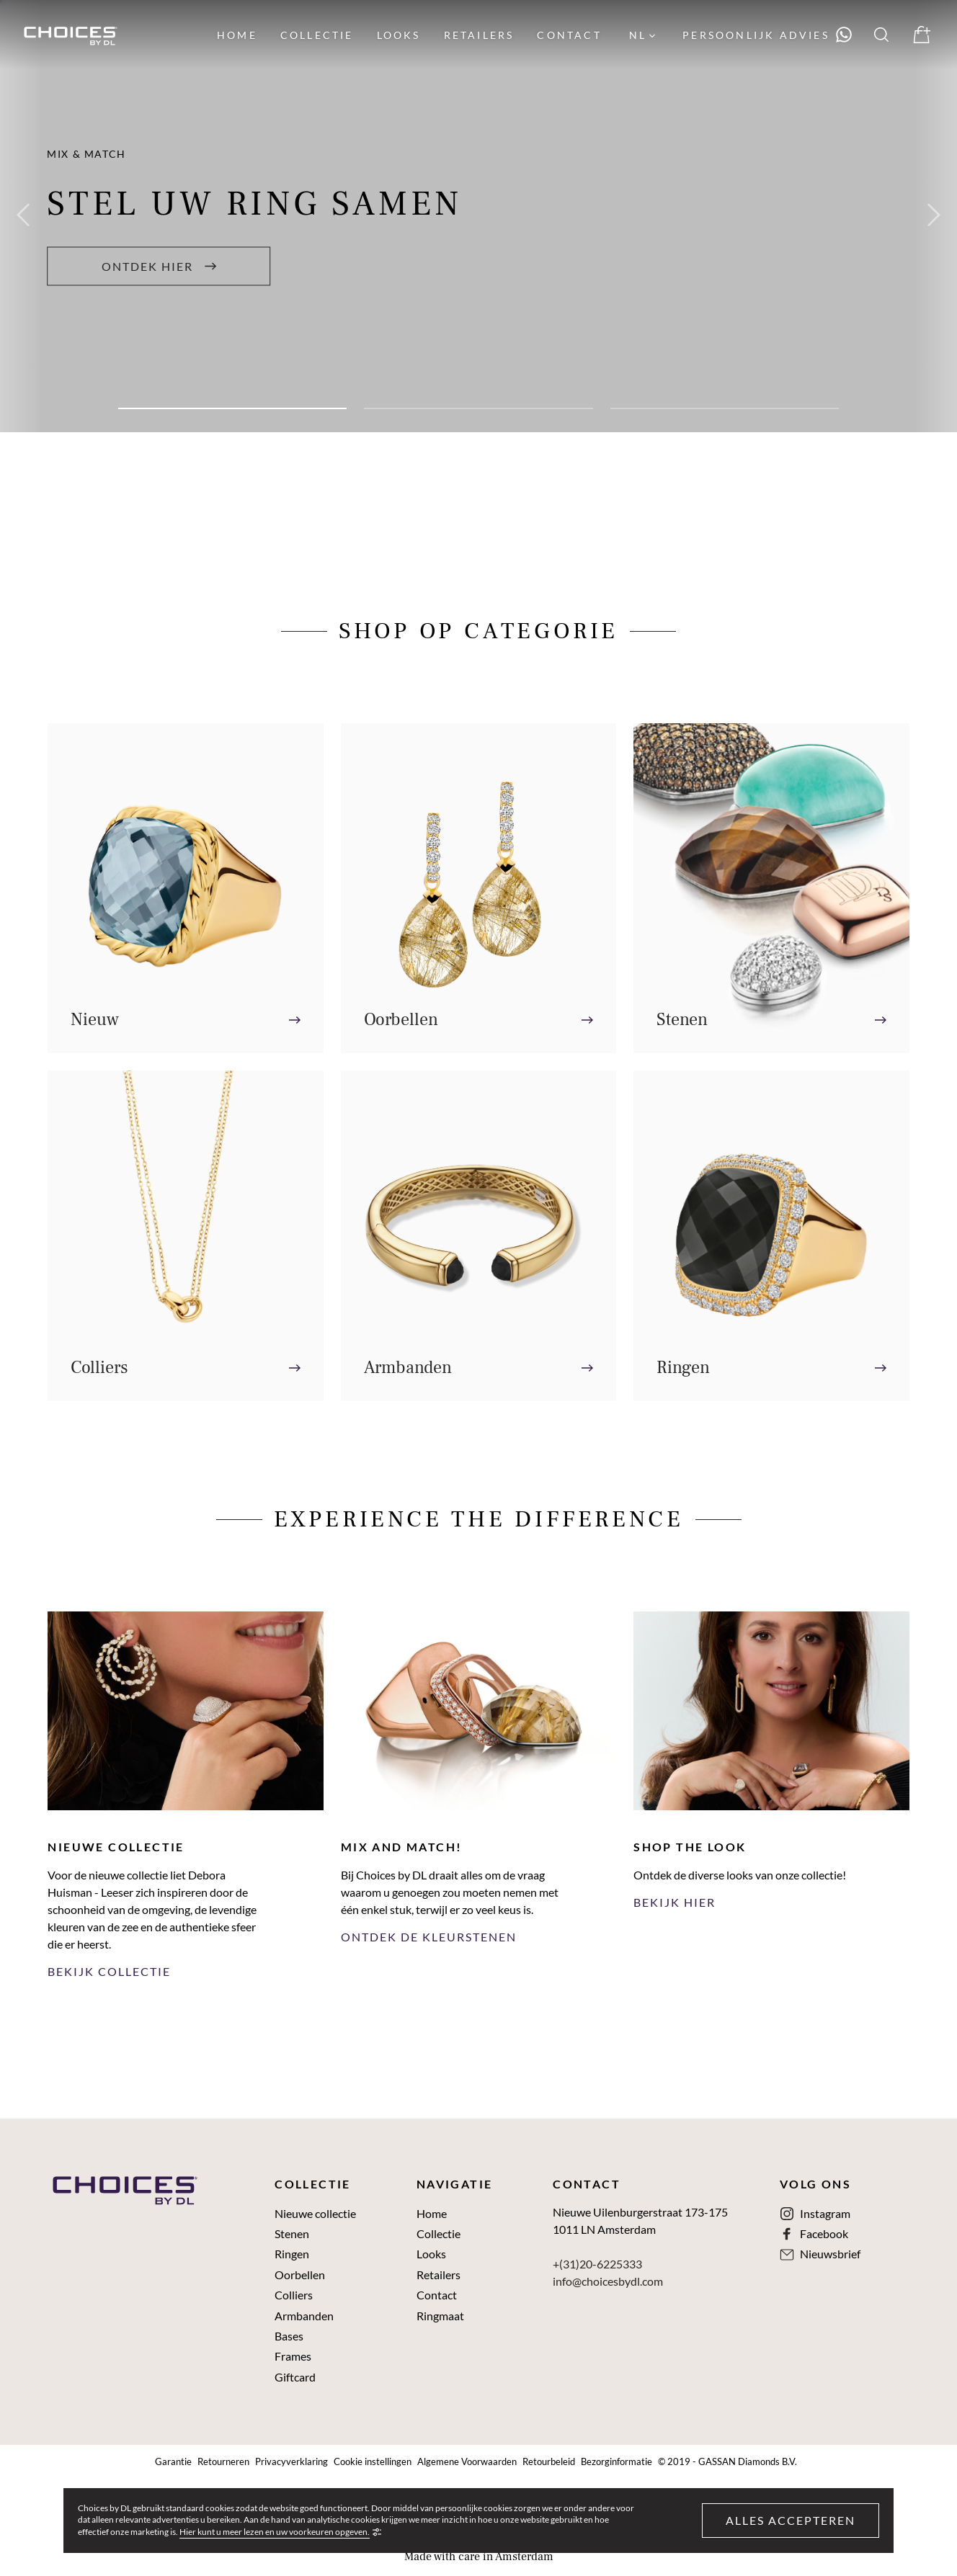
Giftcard (295, 2377)
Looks (431, 2254)
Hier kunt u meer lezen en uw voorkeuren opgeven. (274, 2532)
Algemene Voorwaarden (467, 2461)
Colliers (294, 2295)
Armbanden (304, 2315)
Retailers (438, 2274)
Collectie (438, 2233)
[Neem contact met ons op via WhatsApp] (767, 34)
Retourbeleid (548, 2461)
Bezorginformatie (616, 2461)
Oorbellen (300, 2274)
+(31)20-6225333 (597, 2264)
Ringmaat (440, 2315)
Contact (437, 2295)
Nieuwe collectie (315, 2213)
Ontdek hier (159, 265)
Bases (289, 2336)
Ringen (292, 2254)
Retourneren (223, 2461)
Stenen (292, 2233)
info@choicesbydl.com (608, 2281)
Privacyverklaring (291, 2461)
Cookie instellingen (372, 2461)
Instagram (825, 2213)
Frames (293, 2356)
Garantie (173, 2461)
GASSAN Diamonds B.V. (747, 2461)
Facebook (824, 2233)
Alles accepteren (790, 2520)
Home (432, 2213)
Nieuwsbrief (830, 2254)
